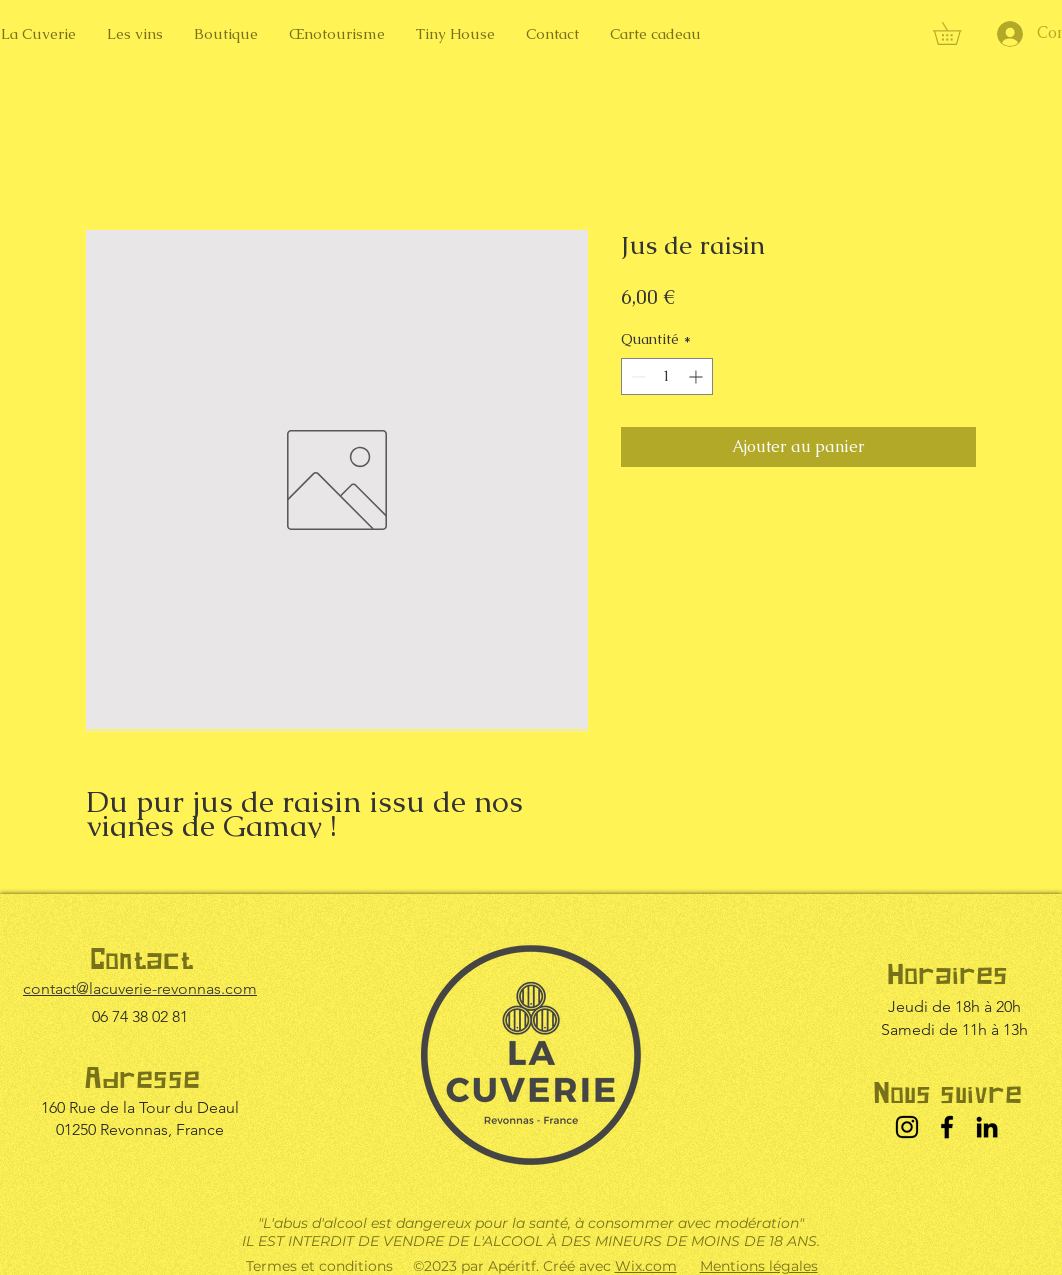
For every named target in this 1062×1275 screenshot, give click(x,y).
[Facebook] (947, 1127)
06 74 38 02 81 (140, 1016)
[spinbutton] (667, 376)
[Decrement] (636, 376)
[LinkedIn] (987, 1127)
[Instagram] (907, 1127)
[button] (958, 33)
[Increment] (697, 376)
